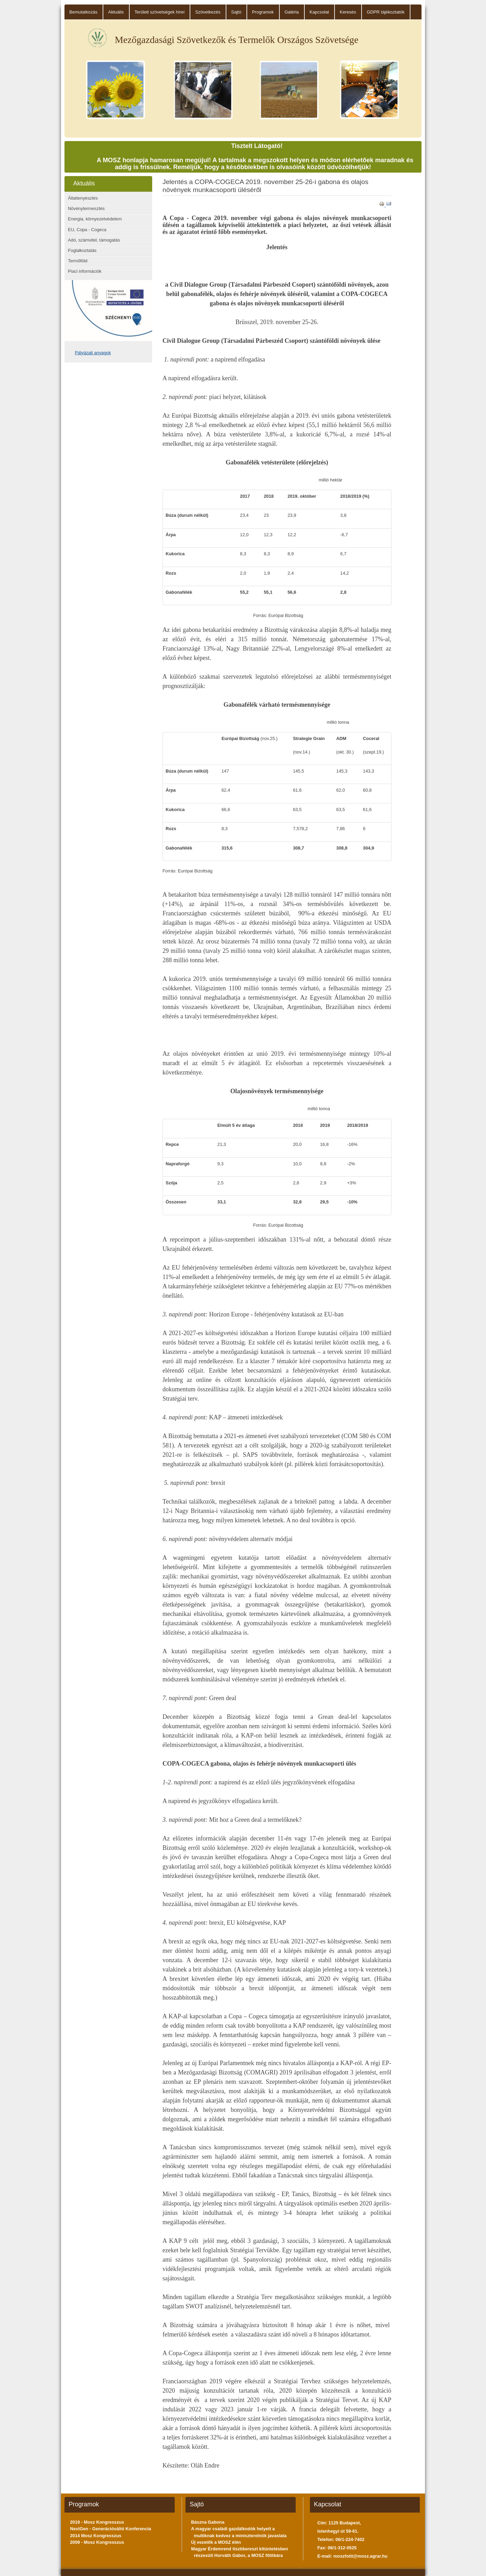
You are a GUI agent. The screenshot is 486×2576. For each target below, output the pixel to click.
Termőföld (77, 260)
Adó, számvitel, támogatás (94, 240)
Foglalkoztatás (82, 250)
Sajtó (236, 12)
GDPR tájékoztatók (386, 12)
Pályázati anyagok (93, 352)
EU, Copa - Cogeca (87, 229)
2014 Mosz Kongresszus (95, 2535)
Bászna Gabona (207, 2522)
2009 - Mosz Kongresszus (97, 2542)
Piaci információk (85, 271)
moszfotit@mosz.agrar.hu (360, 2556)
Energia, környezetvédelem (95, 218)
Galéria (292, 12)
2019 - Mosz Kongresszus (97, 2522)
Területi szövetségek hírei (159, 12)
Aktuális (116, 12)
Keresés (348, 12)
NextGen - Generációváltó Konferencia (110, 2528)
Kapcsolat (319, 12)
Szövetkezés (207, 12)
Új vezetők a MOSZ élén (216, 2542)
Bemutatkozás (83, 12)
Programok (263, 12)
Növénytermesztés (86, 208)
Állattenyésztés (83, 198)
